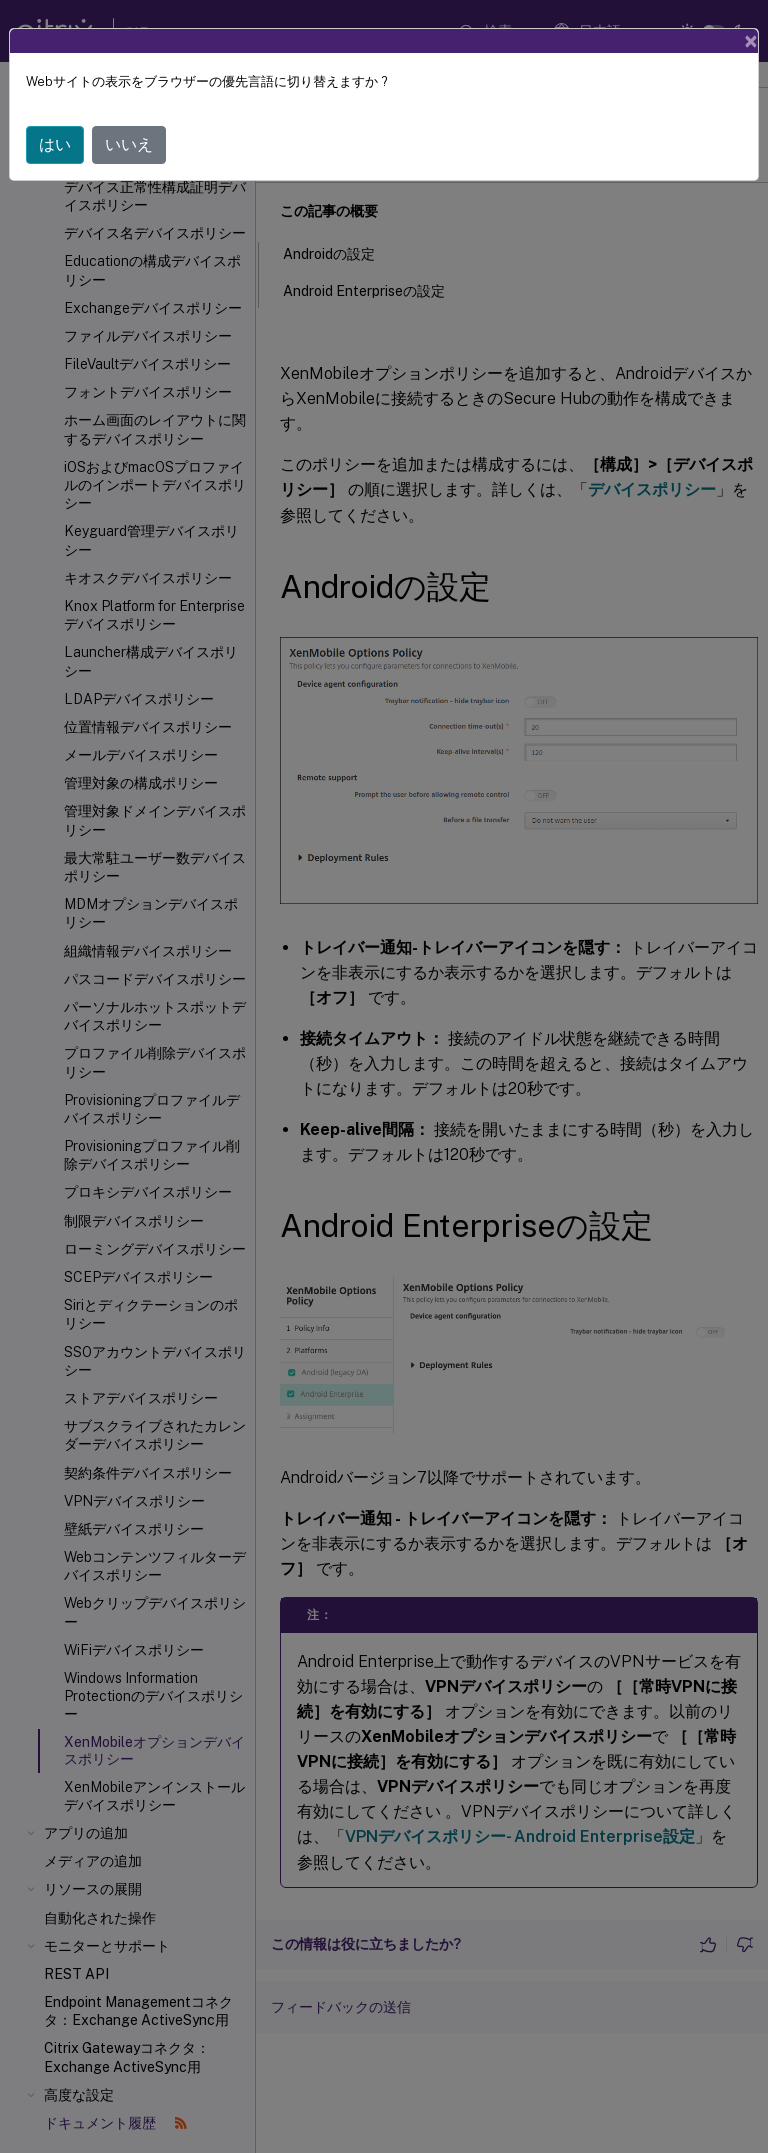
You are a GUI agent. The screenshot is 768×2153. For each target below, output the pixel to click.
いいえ (129, 144)
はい (55, 144)
